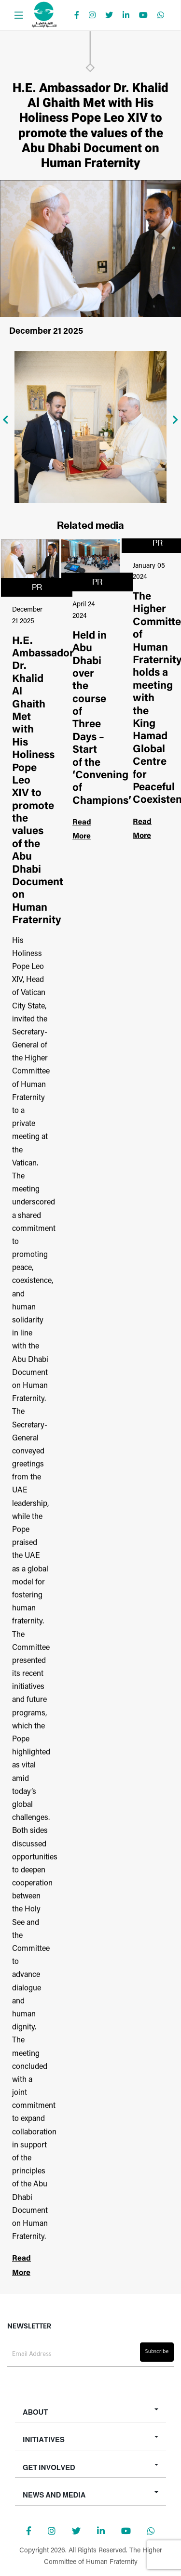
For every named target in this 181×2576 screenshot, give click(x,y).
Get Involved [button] (49, 2467)
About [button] (35, 2412)
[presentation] (5, 420)
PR (37, 587)
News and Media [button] (54, 2495)
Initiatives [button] (44, 2439)
